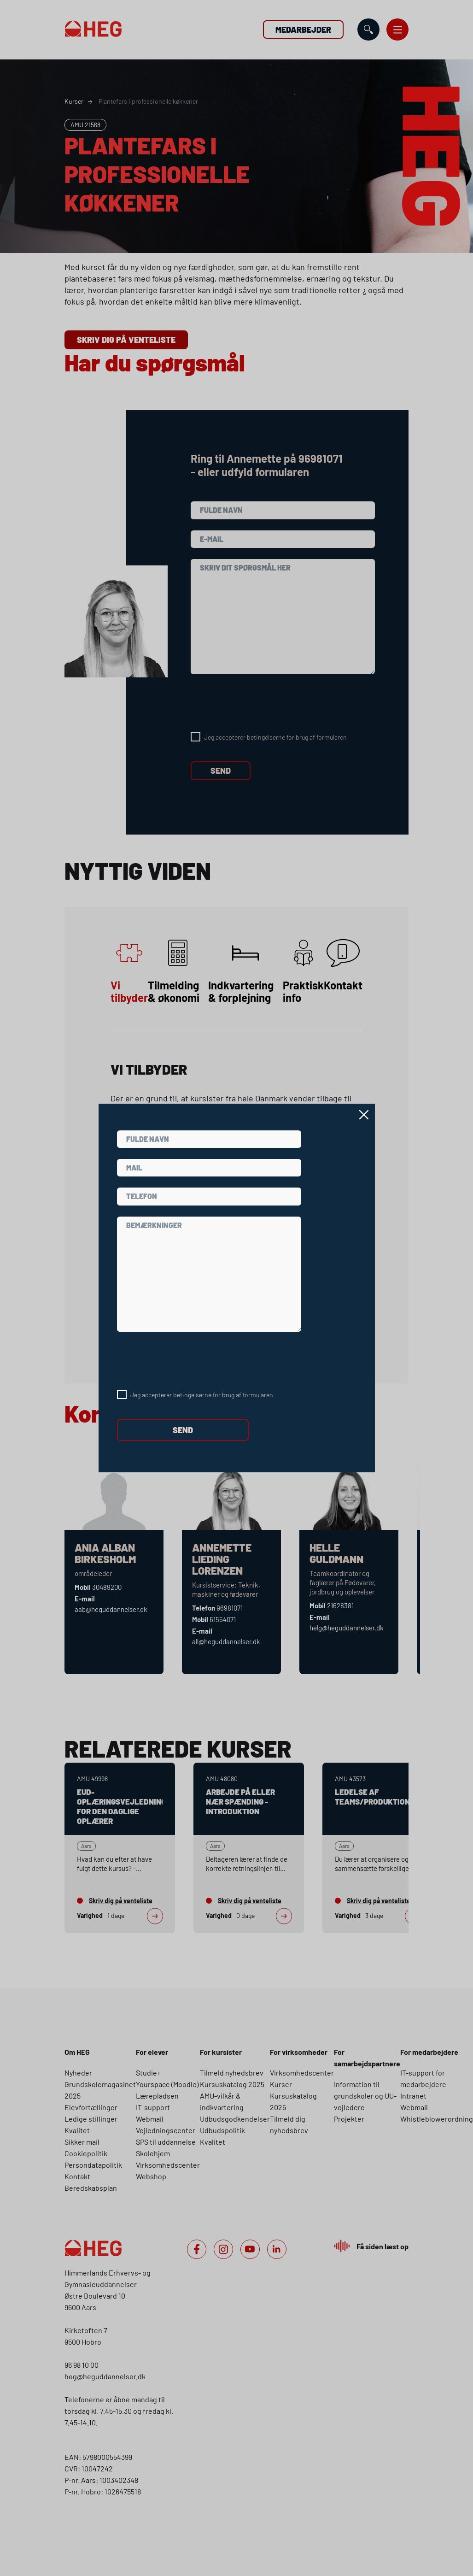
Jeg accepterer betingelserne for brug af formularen (201, 1395)
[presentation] (187, 1361)
